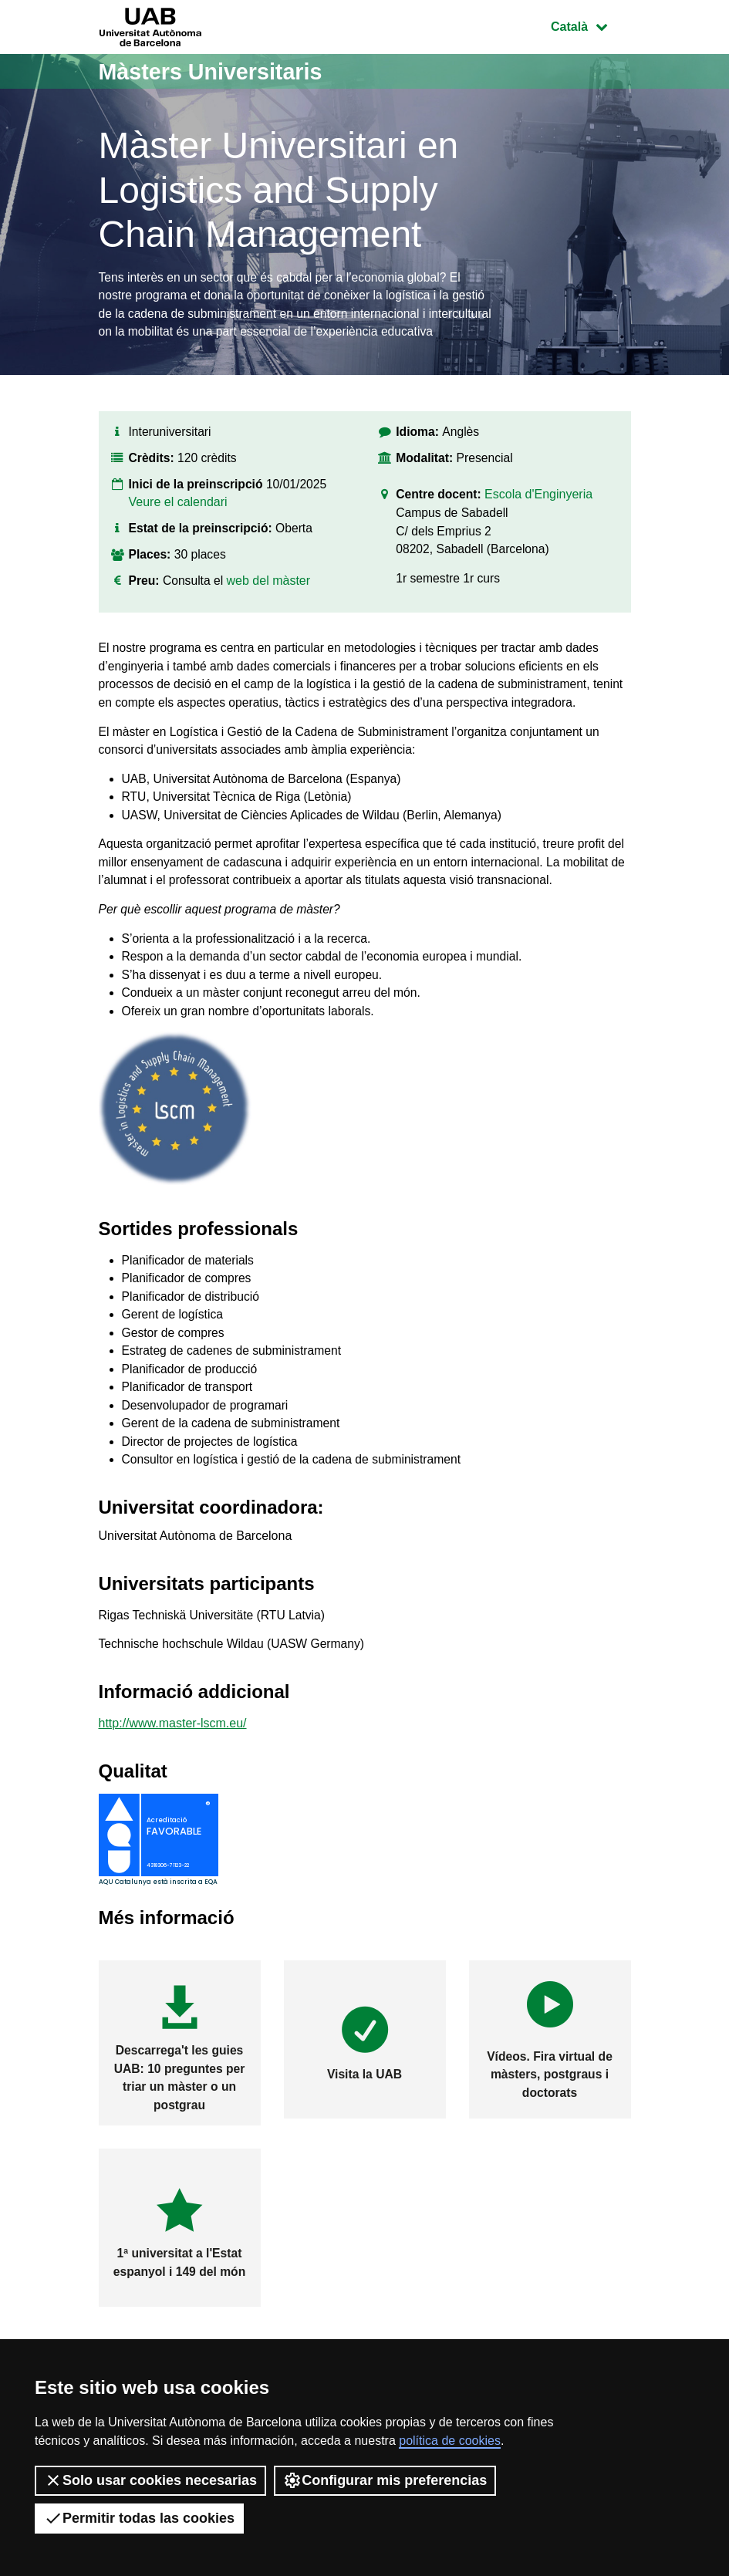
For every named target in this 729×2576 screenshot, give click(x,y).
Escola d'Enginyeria (541, 518)
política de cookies (450, 2440)
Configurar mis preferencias (385, 2480)
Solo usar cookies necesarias (150, 2480)
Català (590, 25)
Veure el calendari (178, 525)
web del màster (270, 604)
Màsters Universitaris (216, 71)
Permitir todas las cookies (139, 2518)
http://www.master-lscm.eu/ (173, 1767)
